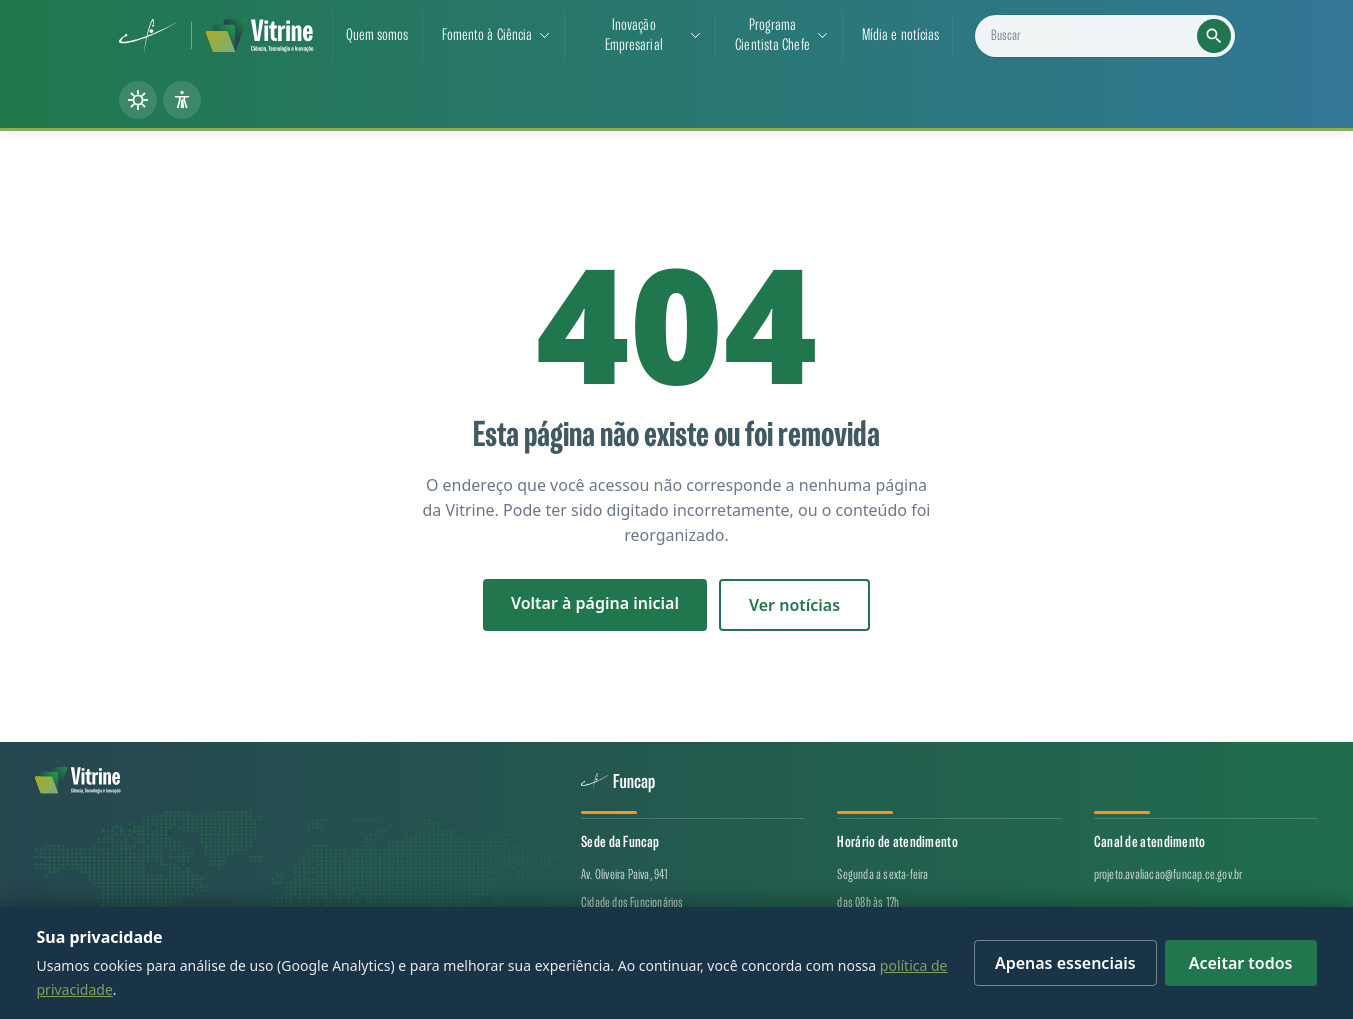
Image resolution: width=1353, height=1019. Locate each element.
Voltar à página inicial (595, 603)
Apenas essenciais (1065, 963)
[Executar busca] (1214, 36)
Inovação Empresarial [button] (634, 35)
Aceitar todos (1241, 963)
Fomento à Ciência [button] (487, 35)
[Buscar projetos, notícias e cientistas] (1112, 36)
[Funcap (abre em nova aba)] (148, 36)
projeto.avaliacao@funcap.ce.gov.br (1168, 874)
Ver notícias (794, 605)
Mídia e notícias (901, 35)
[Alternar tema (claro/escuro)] (138, 100)
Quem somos (377, 35)
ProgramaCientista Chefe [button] (772, 35)
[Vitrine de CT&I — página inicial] (259, 36)
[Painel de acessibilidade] (182, 100)
